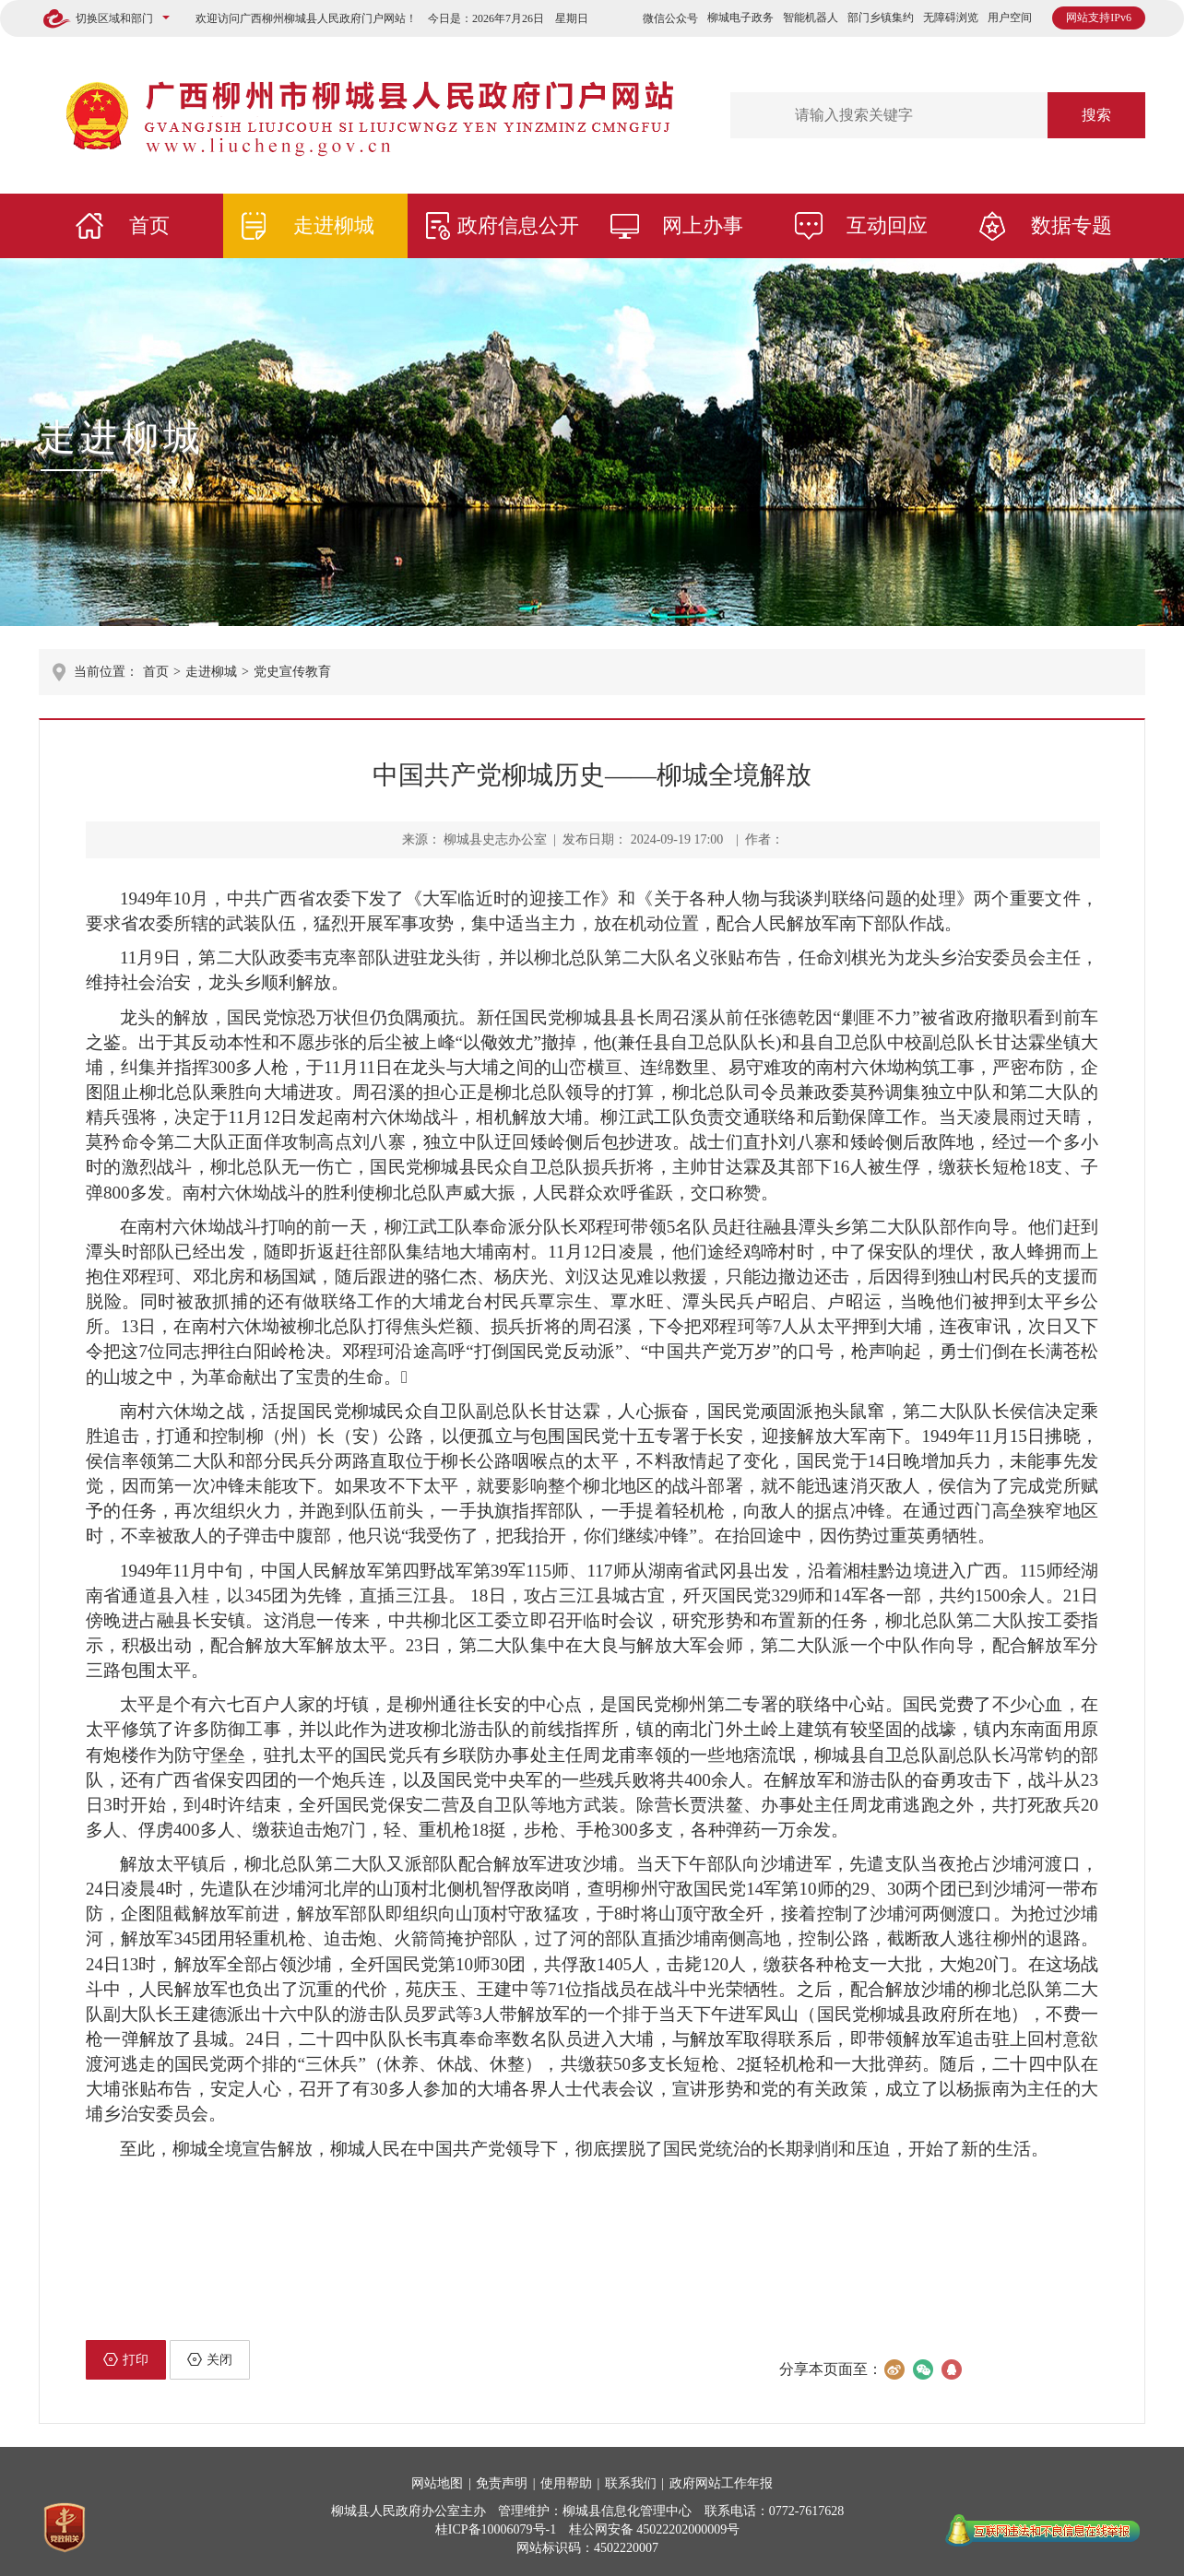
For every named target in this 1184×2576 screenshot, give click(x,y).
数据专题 (1071, 225)
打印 (125, 2359)
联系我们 (631, 2483)
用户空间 (1010, 17)
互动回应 (887, 225)
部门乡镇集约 (880, 17)
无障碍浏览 (950, 17)
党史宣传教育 (292, 672)
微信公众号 (670, 18)
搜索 (1096, 115)
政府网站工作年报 (721, 2483)
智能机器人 (810, 17)
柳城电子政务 (740, 17)
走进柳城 (333, 225)
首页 (149, 225)
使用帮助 (566, 2483)
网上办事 (702, 225)
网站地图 (437, 2483)
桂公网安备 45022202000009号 (654, 2529)
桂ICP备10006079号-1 (495, 2529)
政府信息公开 (518, 225)
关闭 (209, 2359)
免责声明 (501, 2483)
